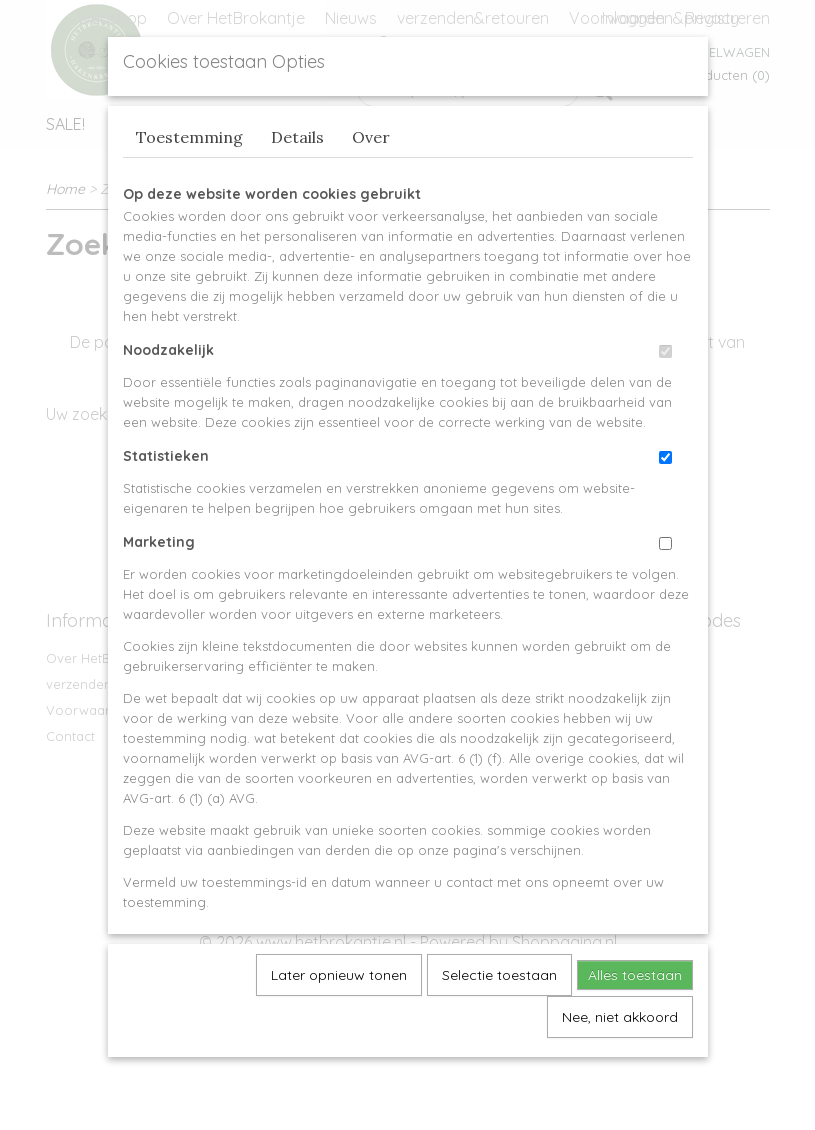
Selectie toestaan (499, 1021)
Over (371, 183)
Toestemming (189, 183)
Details (297, 183)
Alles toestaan (635, 1021)
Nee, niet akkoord (620, 1063)
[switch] (665, 397)
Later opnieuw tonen (339, 1021)
